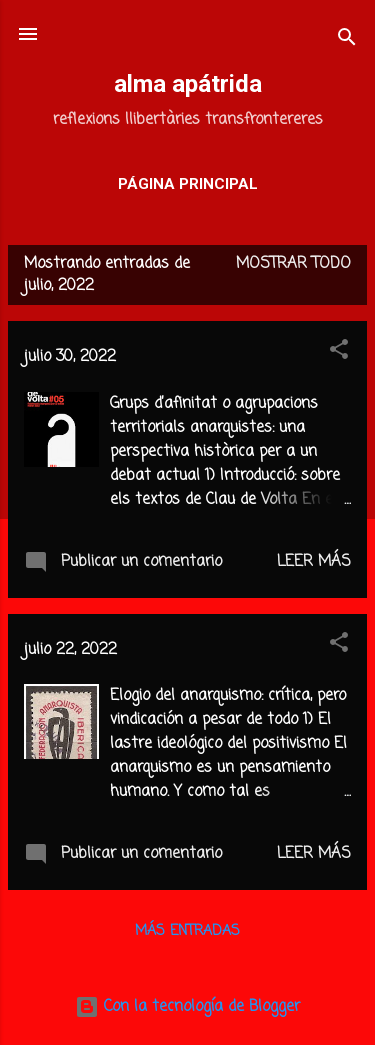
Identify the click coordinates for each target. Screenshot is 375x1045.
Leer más (314, 562)
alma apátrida (188, 84)
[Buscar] (347, 40)
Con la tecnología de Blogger (187, 1007)
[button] (339, 353)
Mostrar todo (293, 264)
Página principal (188, 184)
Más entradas (187, 931)
